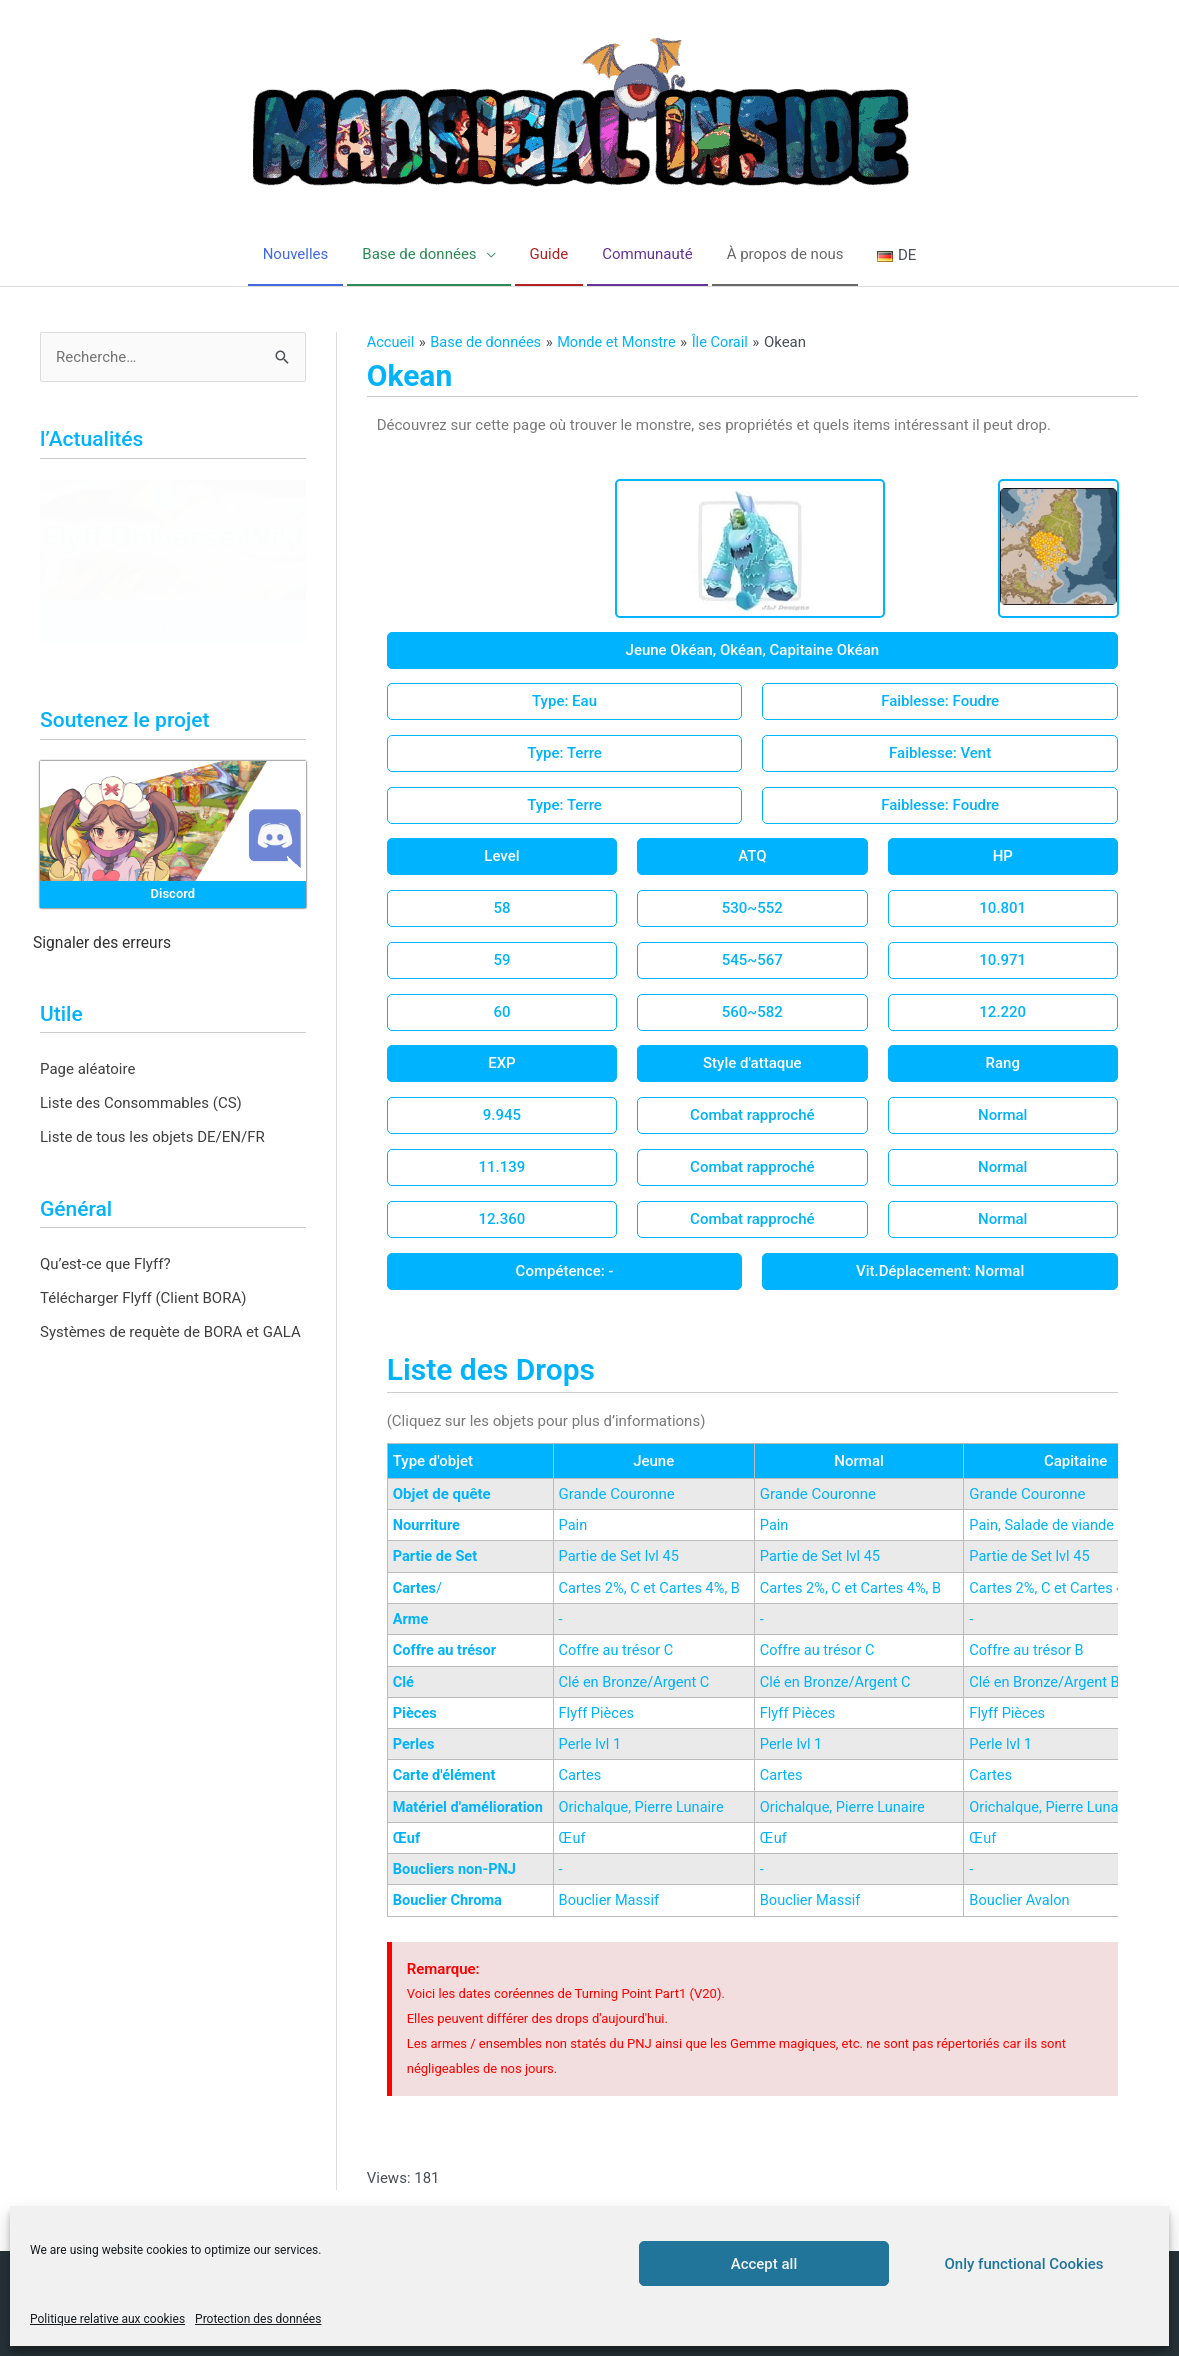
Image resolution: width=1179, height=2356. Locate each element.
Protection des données (258, 2319)
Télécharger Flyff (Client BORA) (143, 1299)
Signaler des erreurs (102, 944)
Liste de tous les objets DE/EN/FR (152, 1138)
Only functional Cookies (1024, 2264)
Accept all (764, 2264)
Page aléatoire (87, 1070)
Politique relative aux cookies (107, 2319)
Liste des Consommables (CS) (141, 1104)
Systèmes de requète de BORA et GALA (170, 1333)
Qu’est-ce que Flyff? (105, 1265)
